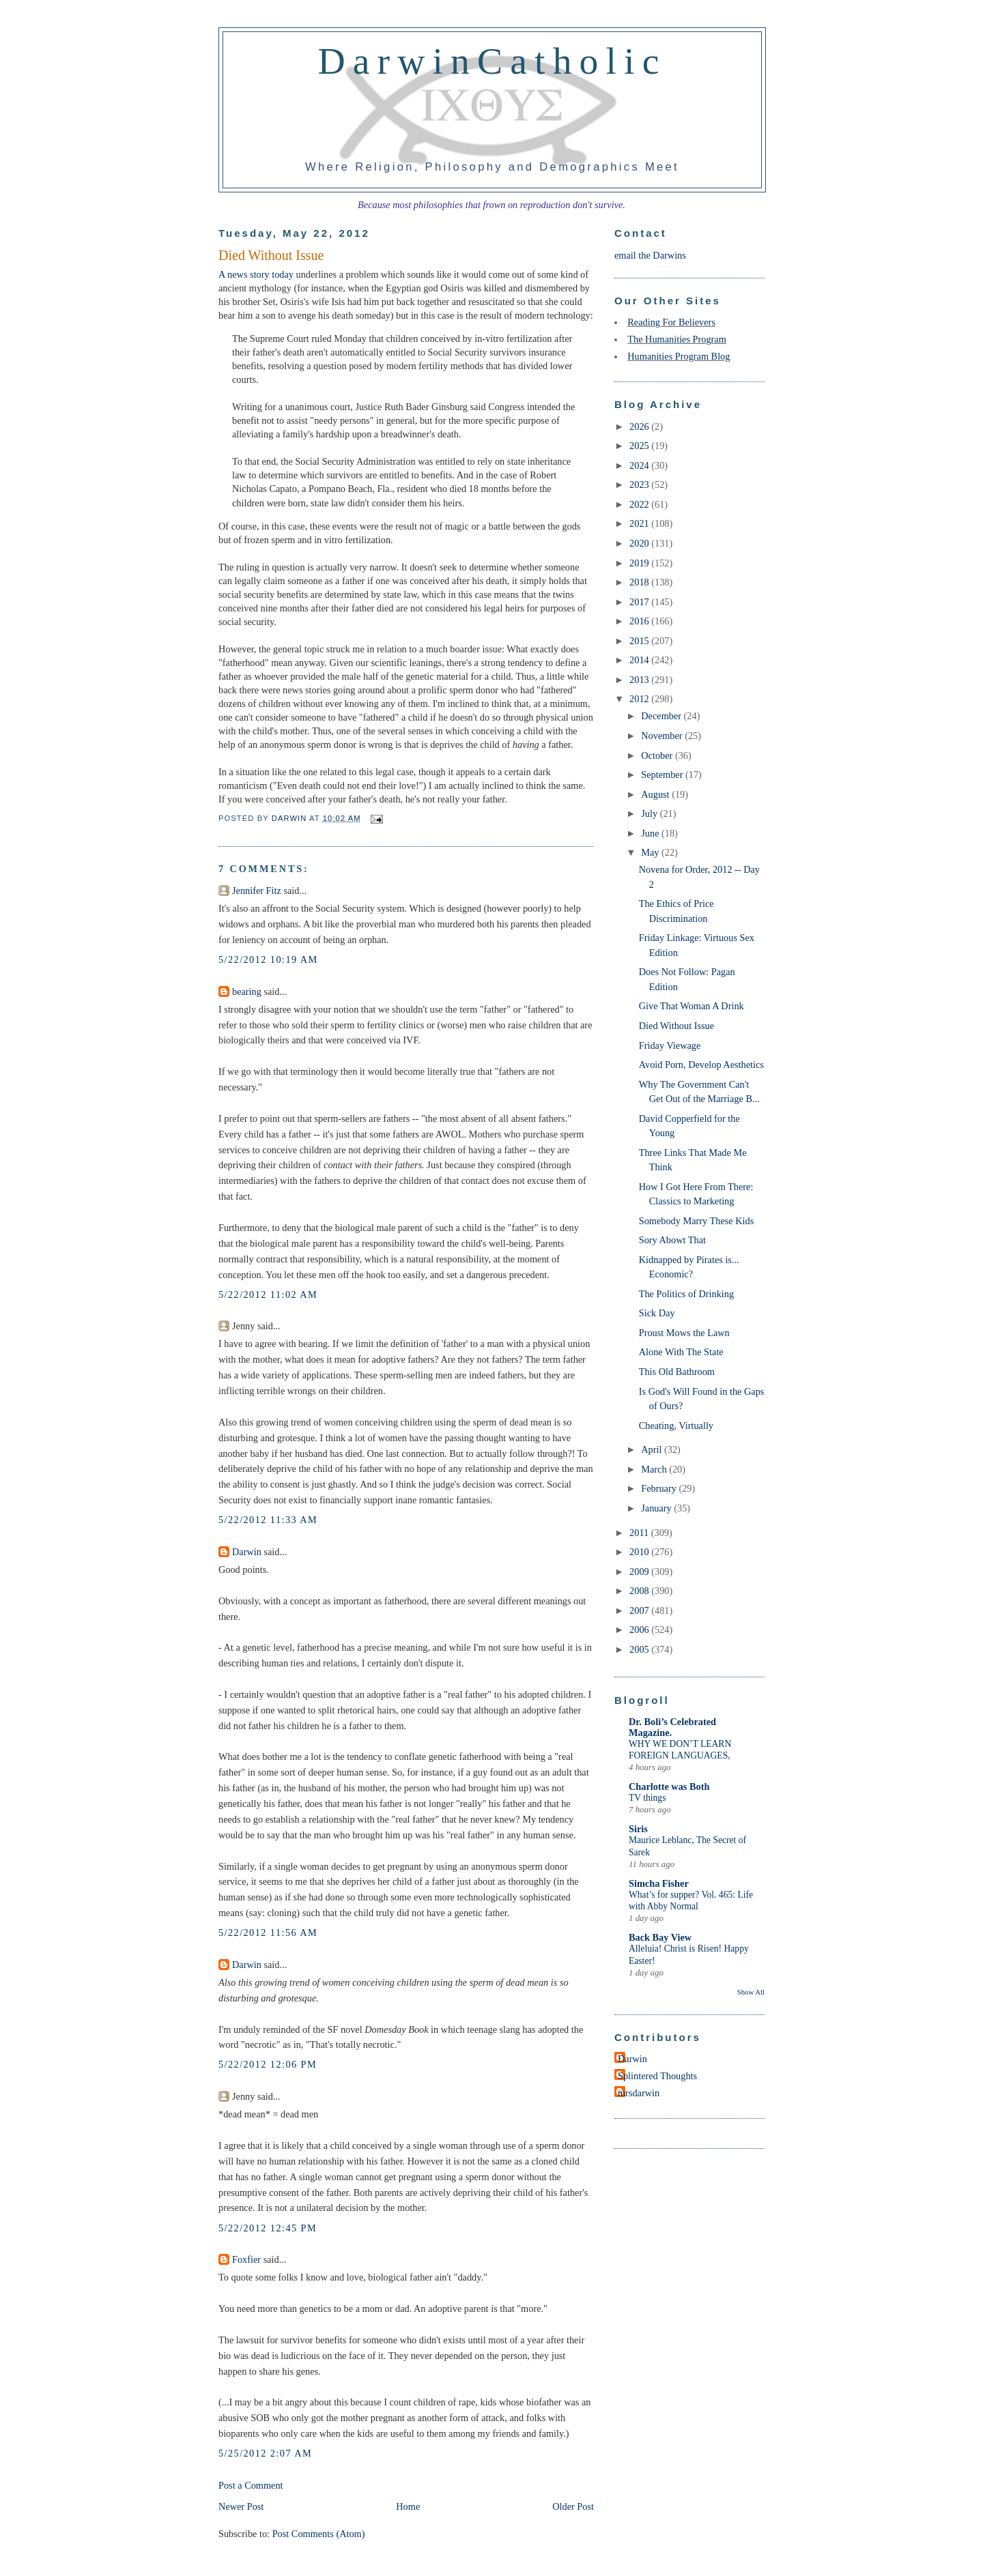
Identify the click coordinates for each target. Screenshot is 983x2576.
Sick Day (657, 1312)
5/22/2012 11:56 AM (267, 1932)
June (651, 833)
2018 (640, 582)
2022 (640, 504)
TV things (647, 1798)
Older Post (573, 2506)
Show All (751, 1992)
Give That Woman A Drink (691, 1005)
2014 (640, 659)
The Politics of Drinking (686, 1293)
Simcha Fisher (659, 1883)
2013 (640, 679)
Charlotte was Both (669, 1786)
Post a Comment (250, 2485)
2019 (640, 563)
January (657, 1508)
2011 (640, 1532)
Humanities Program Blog (678, 356)
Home (408, 2506)
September (663, 774)
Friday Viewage (670, 1045)
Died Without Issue (676, 1025)
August (656, 794)
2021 (640, 523)
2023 (640, 484)
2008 (640, 1590)
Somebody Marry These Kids (696, 1220)
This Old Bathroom (677, 1371)
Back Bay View (660, 1937)
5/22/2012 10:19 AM (268, 959)
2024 (640, 465)
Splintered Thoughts (657, 2075)
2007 (640, 1610)
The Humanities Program (676, 339)
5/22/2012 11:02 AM (267, 1294)
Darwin (246, 1551)
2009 (640, 1571)
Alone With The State (681, 1351)
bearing (246, 991)
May (651, 852)
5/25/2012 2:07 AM (265, 2453)
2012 (640, 698)
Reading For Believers (671, 322)
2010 (640, 1551)
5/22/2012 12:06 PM (267, 2064)
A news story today (256, 274)
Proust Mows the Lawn (684, 1332)
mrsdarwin (638, 2092)
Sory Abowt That (672, 1239)
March (655, 1469)
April (652, 1449)
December (662, 715)
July (650, 813)
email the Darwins (650, 255)
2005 (640, 1649)
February (660, 1488)
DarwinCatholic (492, 61)
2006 (640, 1629)
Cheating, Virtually (676, 1425)
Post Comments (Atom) (318, 2533)
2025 (640, 445)
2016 (640, 621)
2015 (640, 640)
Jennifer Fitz (256, 890)
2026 (640, 426)
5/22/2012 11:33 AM (267, 1519)
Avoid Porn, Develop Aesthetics (701, 1064)
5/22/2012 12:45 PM (267, 2228)
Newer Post (240, 2506)
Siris (638, 1828)
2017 (640, 601)
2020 (640, 543)
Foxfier (246, 2259)
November (663, 735)
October (658, 755)
